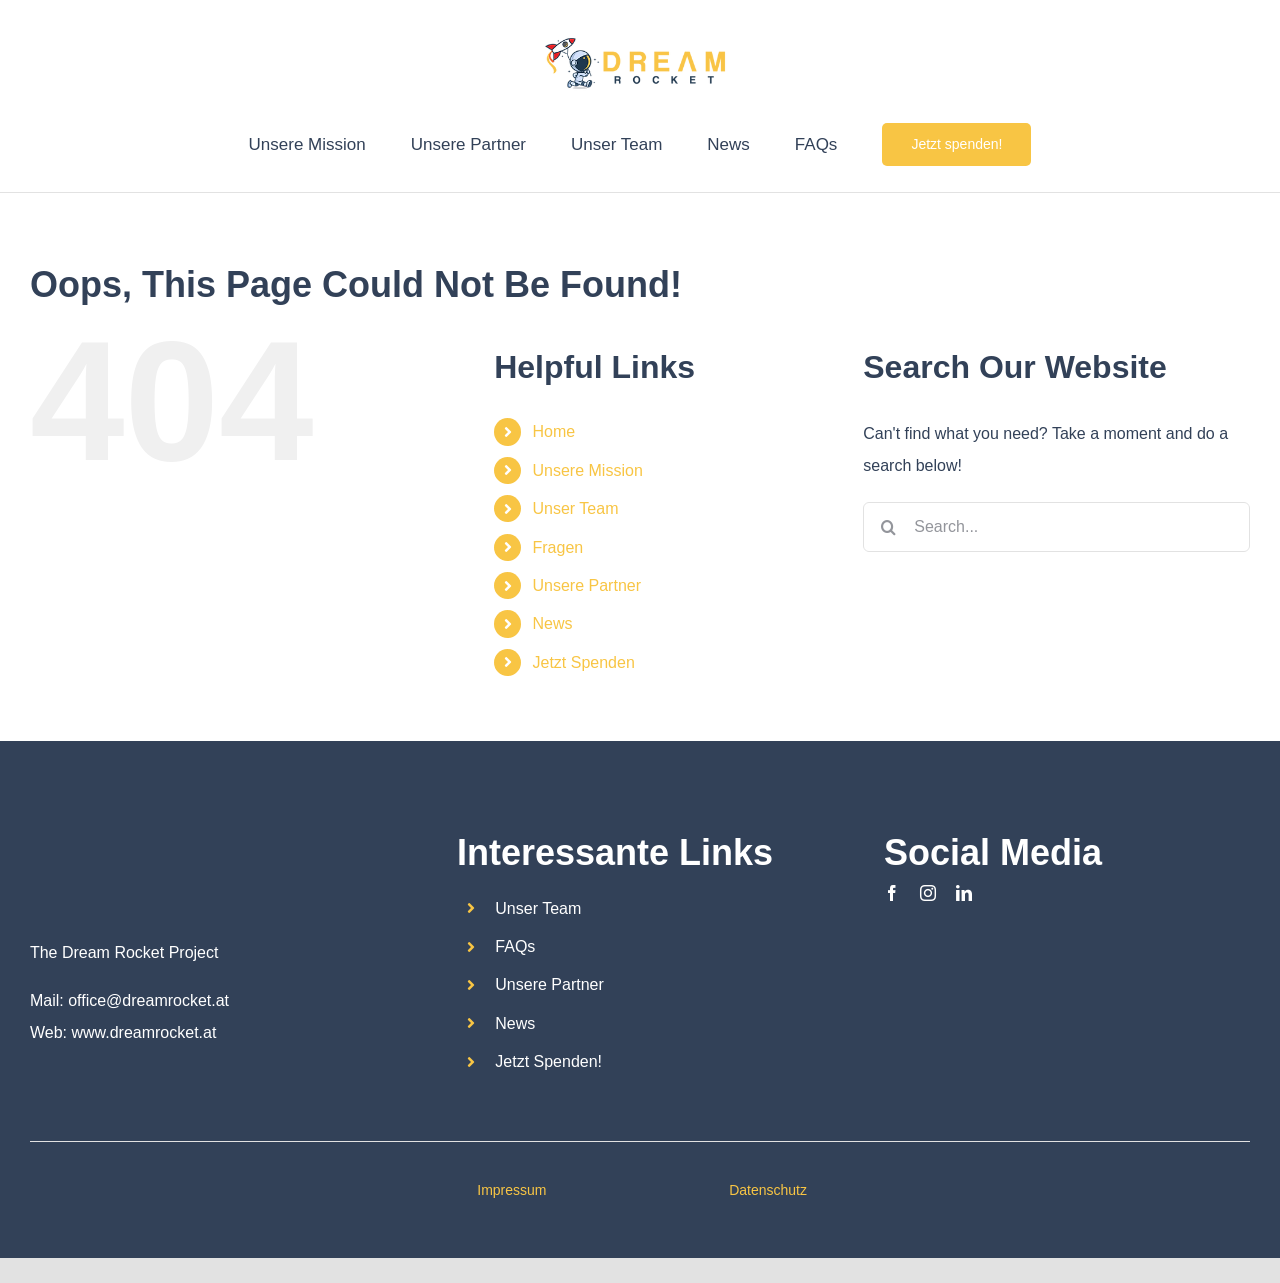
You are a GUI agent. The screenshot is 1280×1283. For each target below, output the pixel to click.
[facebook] (892, 893)
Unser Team (576, 508)
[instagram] (928, 893)
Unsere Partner (587, 585)
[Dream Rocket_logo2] (80, 828)
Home (554, 431)
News (553, 623)
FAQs (515, 946)
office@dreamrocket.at (148, 1000)
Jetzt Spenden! (548, 1061)
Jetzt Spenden (584, 662)
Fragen (558, 547)
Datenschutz (768, 1190)
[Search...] (1056, 527)
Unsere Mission (588, 470)
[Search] (888, 527)
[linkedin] (964, 893)
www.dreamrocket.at (143, 1032)
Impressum (511, 1190)
